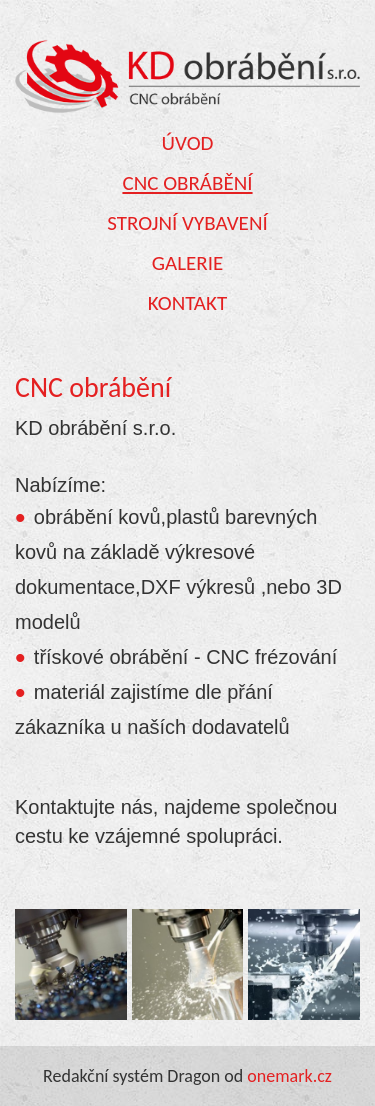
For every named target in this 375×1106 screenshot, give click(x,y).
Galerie (187, 263)
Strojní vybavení (187, 223)
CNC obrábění (187, 183)
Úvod (188, 143)
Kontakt (187, 303)
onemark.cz (289, 1076)
